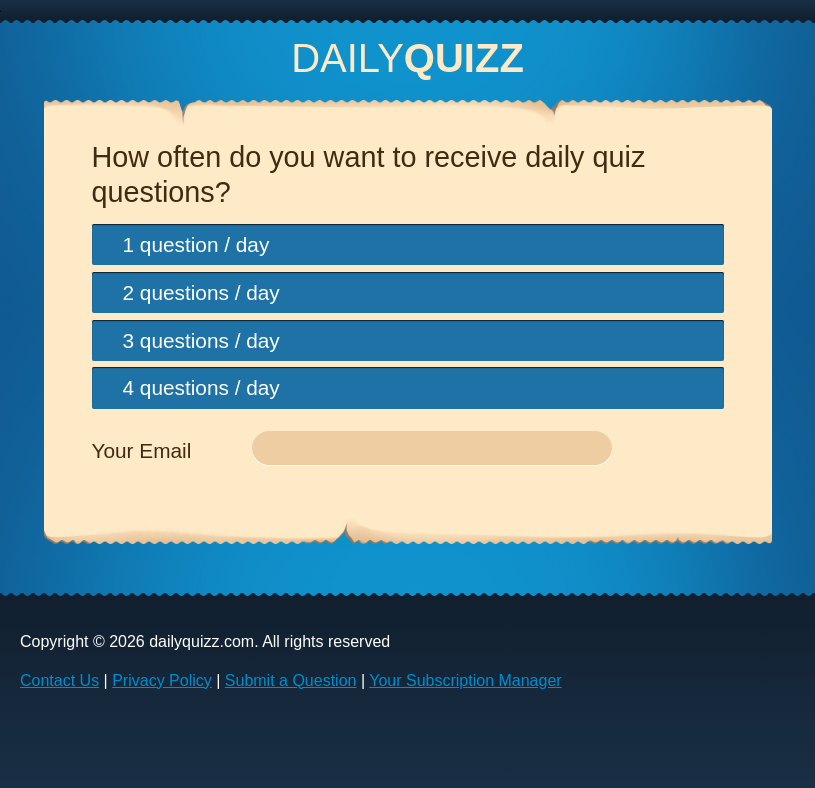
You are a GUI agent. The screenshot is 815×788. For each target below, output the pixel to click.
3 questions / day (201, 340)
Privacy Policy (162, 680)
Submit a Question (291, 680)
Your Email (142, 450)
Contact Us (59, 680)
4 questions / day (201, 387)
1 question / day (196, 244)
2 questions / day (201, 292)
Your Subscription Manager (465, 680)
